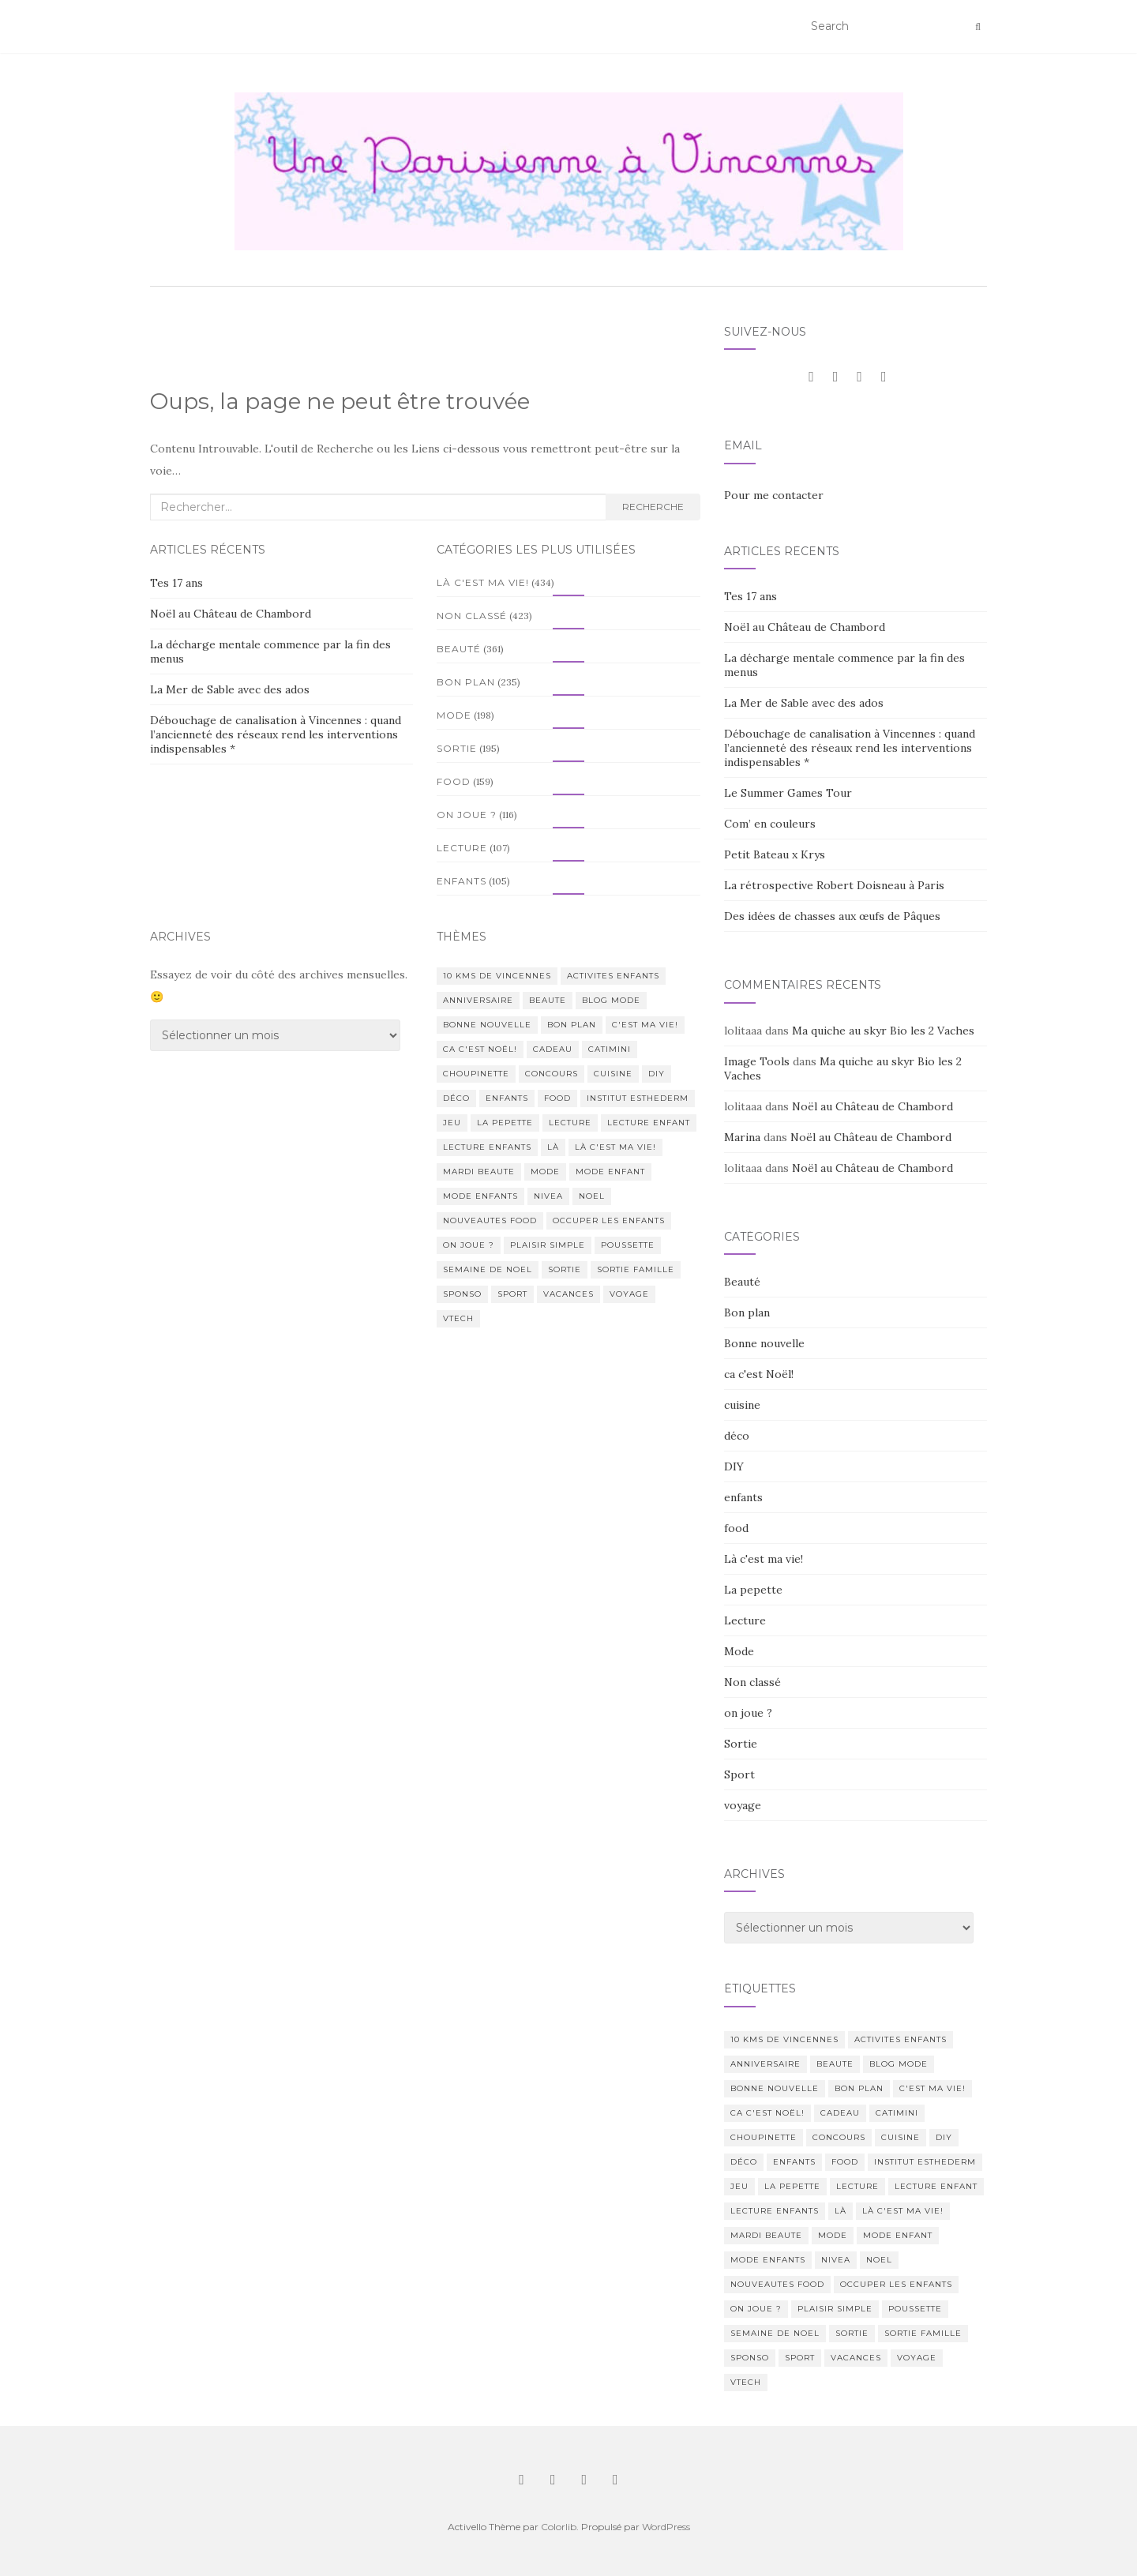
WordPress (666, 2527)
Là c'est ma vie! (483, 582)
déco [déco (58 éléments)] (456, 1098)
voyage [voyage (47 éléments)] (629, 1294)
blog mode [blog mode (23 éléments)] (611, 1000)
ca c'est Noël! (759, 1374)
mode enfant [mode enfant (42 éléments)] (610, 1171)
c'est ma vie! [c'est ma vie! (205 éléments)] (645, 1025)
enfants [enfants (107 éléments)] (507, 1098)
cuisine (742, 1405)
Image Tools (757, 1061)
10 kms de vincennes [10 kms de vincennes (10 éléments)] (497, 976)
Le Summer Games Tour (788, 793)
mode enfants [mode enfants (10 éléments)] (480, 1196)
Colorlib (558, 2527)
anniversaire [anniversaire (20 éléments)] (478, 1000)
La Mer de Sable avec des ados (230, 689)
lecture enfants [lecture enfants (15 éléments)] (487, 1147)
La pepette (753, 1590)
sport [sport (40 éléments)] (512, 1294)
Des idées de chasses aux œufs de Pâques (832, 916)
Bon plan (466, 682)
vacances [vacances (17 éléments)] (568, 1294)
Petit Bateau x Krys (774, 854)
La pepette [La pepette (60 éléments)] (505, 1122)
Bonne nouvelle (764, 1343)
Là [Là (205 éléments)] (553, 1147)
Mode (454, 715)
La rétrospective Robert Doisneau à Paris (834, 885)
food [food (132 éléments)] (557, 1098)
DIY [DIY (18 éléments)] (656, 1073)
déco (736, 1436)
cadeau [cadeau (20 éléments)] (552, 1049)
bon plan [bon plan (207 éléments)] (571, 1025)
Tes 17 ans (176, 583)
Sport (739, 1774)
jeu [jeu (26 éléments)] (452, 1122)
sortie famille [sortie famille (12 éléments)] (635, 1269)
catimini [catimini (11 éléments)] (609, 1049)
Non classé (472, 615)
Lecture (462, 848)
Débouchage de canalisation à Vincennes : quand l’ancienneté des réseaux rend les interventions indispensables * (275, 734)
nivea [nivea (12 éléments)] (548, 1196)
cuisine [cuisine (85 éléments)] (613, 1073)
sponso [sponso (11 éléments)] (462, 1294)
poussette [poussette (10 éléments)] (628, 1245)
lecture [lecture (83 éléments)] (570, 1122)
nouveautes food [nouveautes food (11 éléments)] (490, 1220)
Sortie (457, 748)
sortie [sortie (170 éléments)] (564, 1269)
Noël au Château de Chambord (230, 613)
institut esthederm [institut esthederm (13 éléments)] (638, 1098)
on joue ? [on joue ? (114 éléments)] (468, 1245)
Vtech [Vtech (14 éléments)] (458, 1318)
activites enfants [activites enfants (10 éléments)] (613, 976)
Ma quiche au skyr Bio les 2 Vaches (883, 1030)
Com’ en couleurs (770, 824)
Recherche (653, 507)
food (454, 781)
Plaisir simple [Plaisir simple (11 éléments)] (547, 1245)
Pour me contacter (774, 495)
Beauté (459, 649)
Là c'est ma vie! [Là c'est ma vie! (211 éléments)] (615, 1147)
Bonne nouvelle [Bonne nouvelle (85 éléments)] (487, 1025)
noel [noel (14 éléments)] (592, 1196)
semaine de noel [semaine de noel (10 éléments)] (487, 1269)
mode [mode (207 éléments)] (545, 1171)
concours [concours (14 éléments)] (551, 1073)
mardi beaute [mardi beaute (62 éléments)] (479, 1171)
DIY (734, 1466)
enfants (461, 881)
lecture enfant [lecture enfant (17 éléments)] (648, 1122)
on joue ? (467, 814)
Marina (742, 1137)
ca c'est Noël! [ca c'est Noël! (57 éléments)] (480, 1049)
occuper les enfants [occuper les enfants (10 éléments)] (609, 1220)
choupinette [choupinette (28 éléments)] (476, 1073)
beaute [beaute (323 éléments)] (547, 1000)
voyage (742, 1805)
